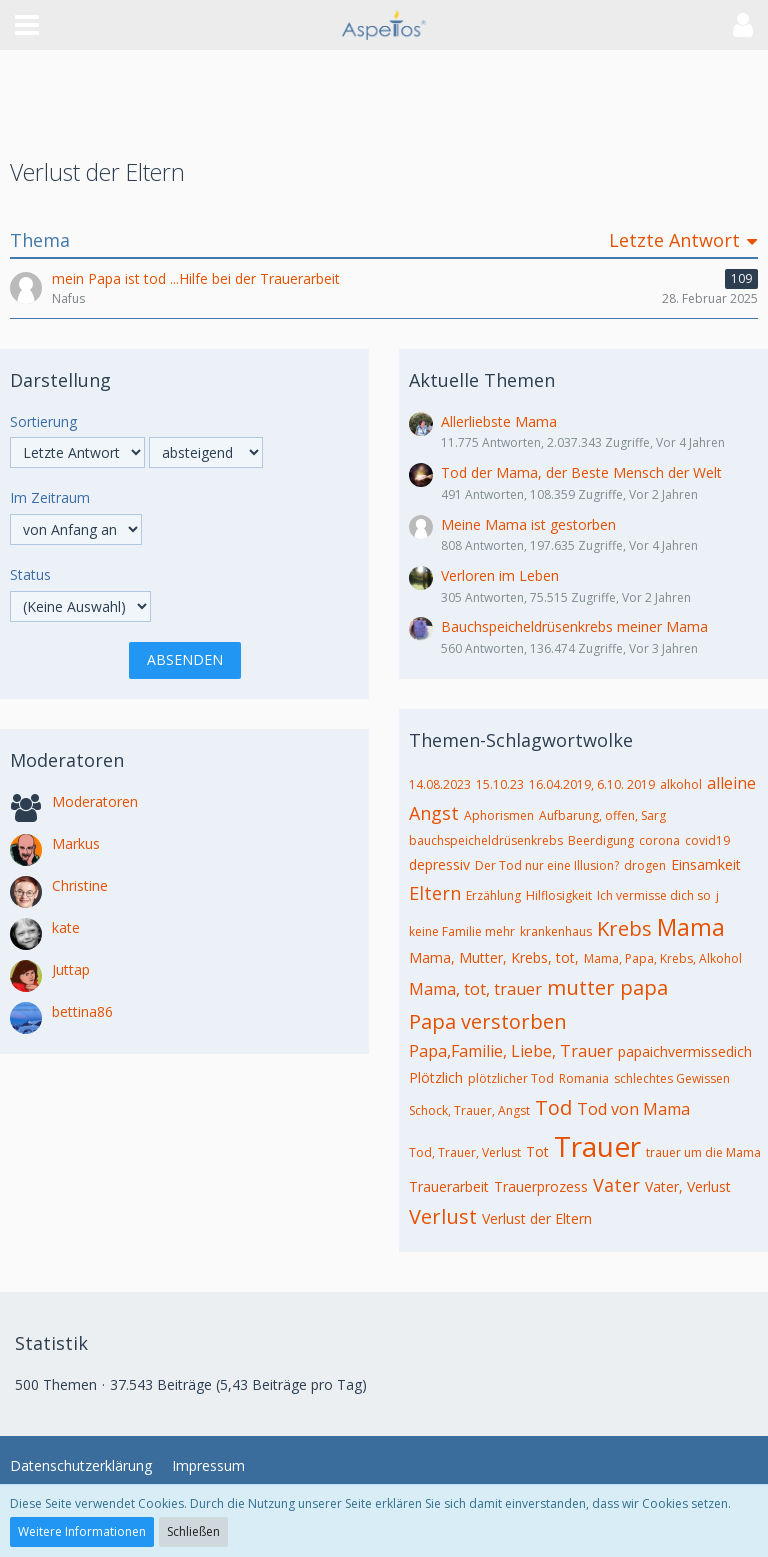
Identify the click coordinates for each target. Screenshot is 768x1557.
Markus (76, 843)
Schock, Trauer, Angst (469, 1110)
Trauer (597, 1146)
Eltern (435, 893)
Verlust (443, 1216)
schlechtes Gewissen (672, 1078)
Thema (40, 240)
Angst (434, 813)
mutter (581, 987)
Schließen (193, 1531)
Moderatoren (95, 801)
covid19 (707, 840)
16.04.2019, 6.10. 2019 (592, 784)
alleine (731, 783)
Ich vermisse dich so (654, 895)
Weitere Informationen (82, 1531)
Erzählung (493, 895)
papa (644, 987)
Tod (553, 1107)
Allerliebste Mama (499, 421)
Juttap (71, 969)
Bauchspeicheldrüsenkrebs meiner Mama (574, 626)
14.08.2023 (440, 784)
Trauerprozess (541, 1186)
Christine (80, 885)
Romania (584, 1078)
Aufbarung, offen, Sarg (602, 815)
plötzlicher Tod (511, 1078)
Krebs (624, 928)
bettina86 (82, 1011)
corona (659, 840)
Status (30, 574)
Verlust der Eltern (537, 1218)
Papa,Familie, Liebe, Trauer (511, 1051)
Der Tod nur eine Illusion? (547, 865)
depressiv (439, 864)
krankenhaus (556, 931)
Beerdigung (601, 840)
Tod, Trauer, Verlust (465, 1152)
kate (66, 927)
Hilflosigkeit (559, 895)
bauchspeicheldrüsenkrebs (486, 840)
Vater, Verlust (688, 1186)
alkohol (681, 784)
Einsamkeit (706, 864)
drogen (645, 865)
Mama (691, 927)
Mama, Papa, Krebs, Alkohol (663, 958)
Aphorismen (499, 815)
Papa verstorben (488, 1021)
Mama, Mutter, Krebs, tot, (494, 957)
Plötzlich (436, 1077)
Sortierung (43, 421)
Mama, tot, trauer (475, 989)
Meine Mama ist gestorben (528, 524)
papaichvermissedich (685, 1051)
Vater (616, 1185)
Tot (537, 1151)
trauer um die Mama (703, 1152)
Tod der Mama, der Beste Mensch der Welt (581, 472)
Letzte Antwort (674, 240)
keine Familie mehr (462, 931)
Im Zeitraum (50, 497)
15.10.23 (500, 784)
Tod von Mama (633, 1109)
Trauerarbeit (449, 1186)
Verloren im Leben (500, 575)
